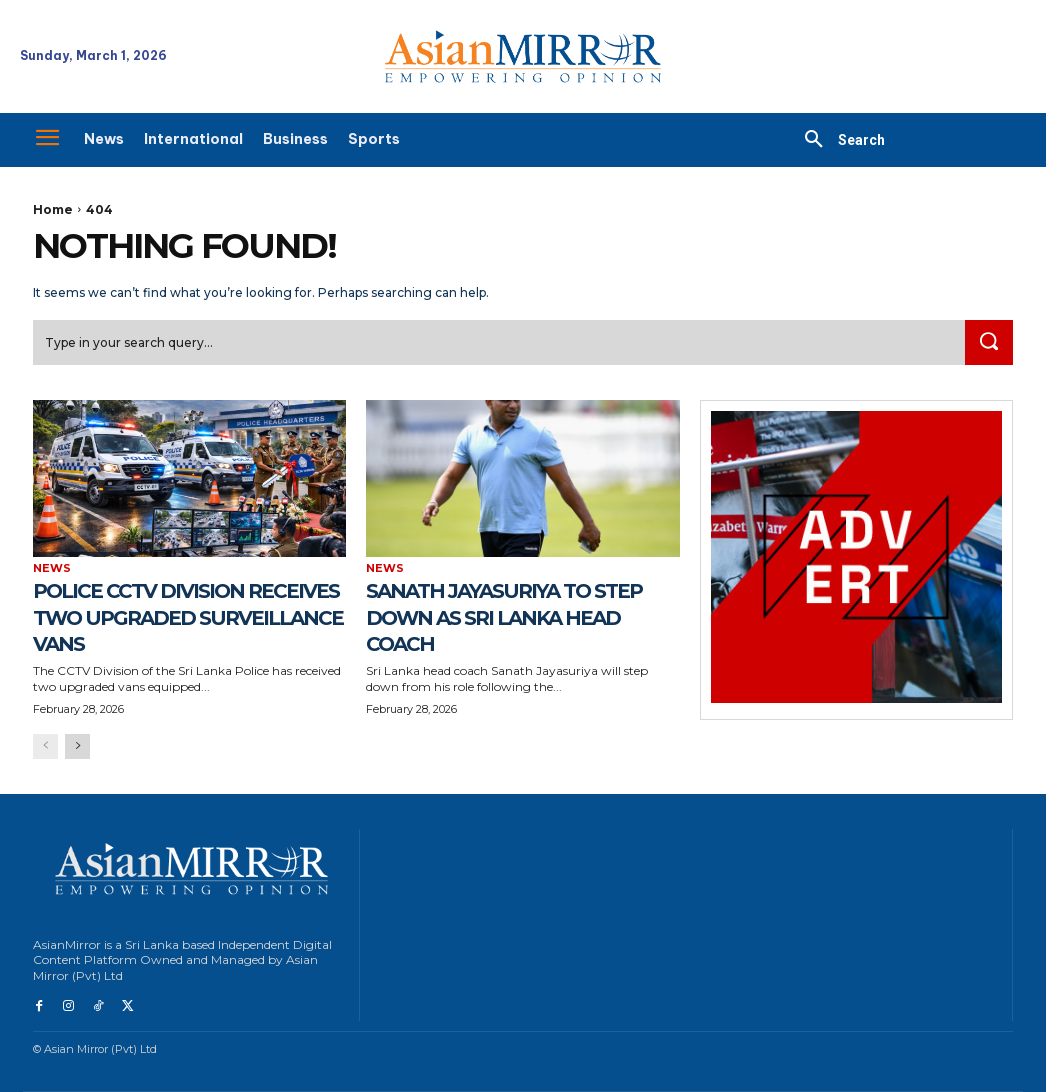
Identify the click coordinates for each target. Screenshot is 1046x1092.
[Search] (987, 344)
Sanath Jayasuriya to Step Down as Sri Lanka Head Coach (515, 618)
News (52, 569)
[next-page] (77, 747)
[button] (837, 140)
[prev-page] (45, 747)
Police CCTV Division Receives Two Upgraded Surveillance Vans (187, 618)
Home (53, 209)
